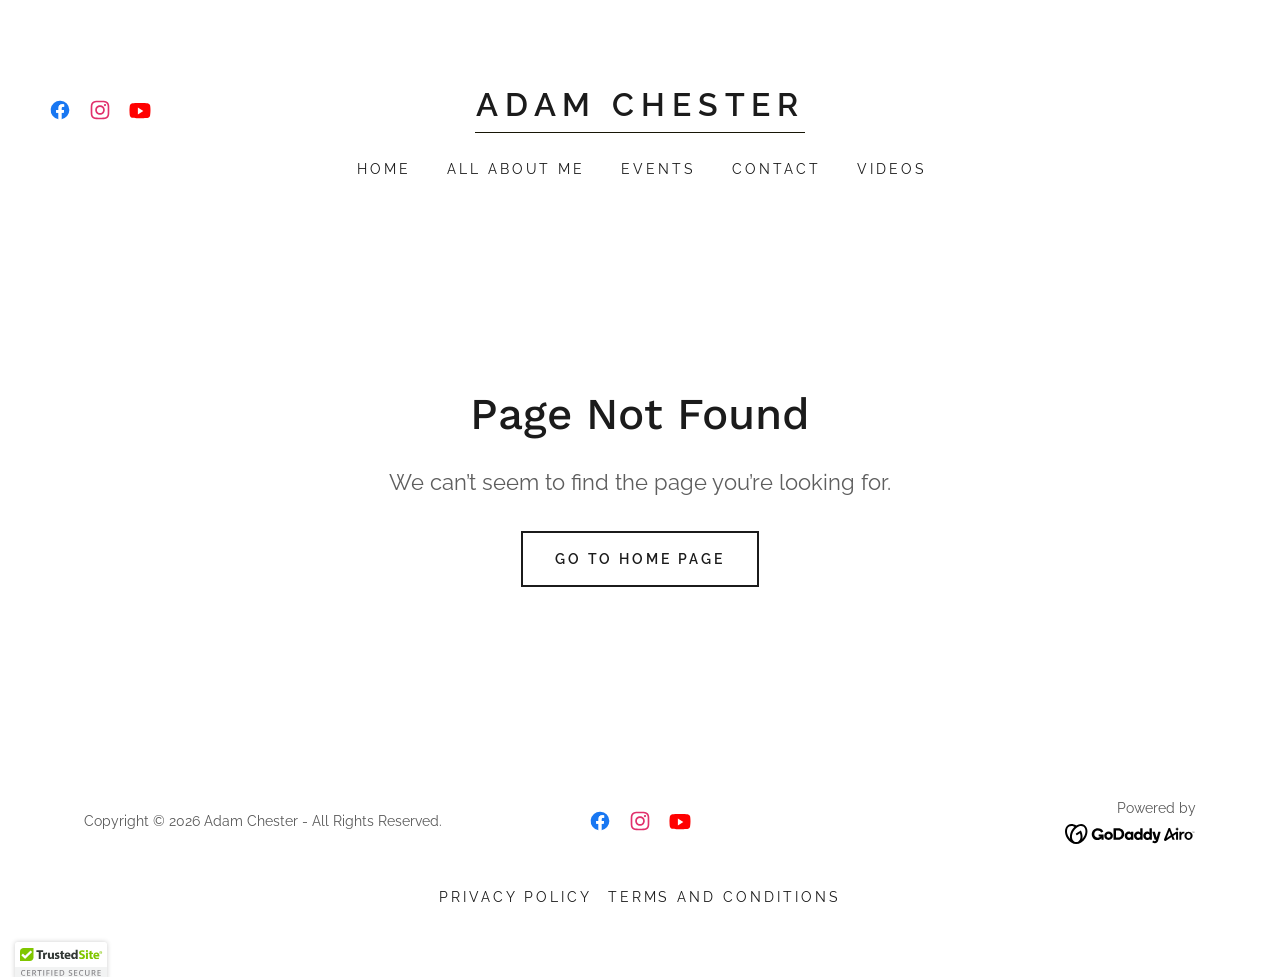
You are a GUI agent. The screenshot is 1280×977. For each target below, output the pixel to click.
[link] (60, 110)
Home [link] (384, 169)
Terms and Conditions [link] (725, 897)
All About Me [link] (516, 169)
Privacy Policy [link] (515, 897)
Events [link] (658, 169)
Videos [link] (892, 169)
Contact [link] (776, 169)
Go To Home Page (640, 559)
